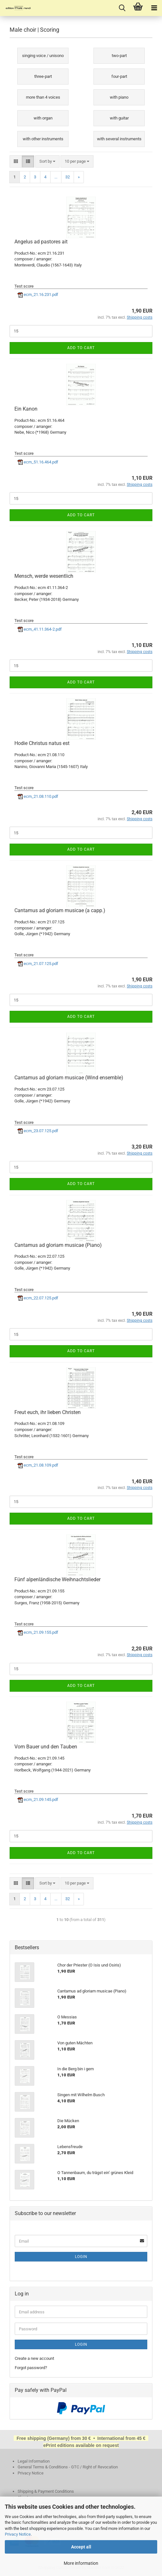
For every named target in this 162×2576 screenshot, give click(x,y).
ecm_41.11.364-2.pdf (40, 629)
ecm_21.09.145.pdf (38, 1799)
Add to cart (81, 348)
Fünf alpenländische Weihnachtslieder (57, 1579)
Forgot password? (31, 2367)
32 (67, 177)
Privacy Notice (18, 2534)
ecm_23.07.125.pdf (38, 1130)
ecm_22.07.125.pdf (38, 1298)
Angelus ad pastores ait (41, 242)
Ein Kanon (25, 409)
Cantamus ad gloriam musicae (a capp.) (59, 910)
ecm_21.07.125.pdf (38, 963)
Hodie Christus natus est (41, 743)
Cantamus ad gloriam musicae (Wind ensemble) (68, 1078)
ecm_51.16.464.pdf (38, 462)
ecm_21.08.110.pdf (38, 796)
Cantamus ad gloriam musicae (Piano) (58, 1245)
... (55, 177)
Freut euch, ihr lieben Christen (47, 1412)
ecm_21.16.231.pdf (38, 294)
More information (81, 2563)
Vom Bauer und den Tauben (45, 1747)
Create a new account (34, 2358)
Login (81, 2256)
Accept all (81, 2546)
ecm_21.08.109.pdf (38, 1465)
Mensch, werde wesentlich (43, 576)
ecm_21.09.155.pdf (38, 1632)
